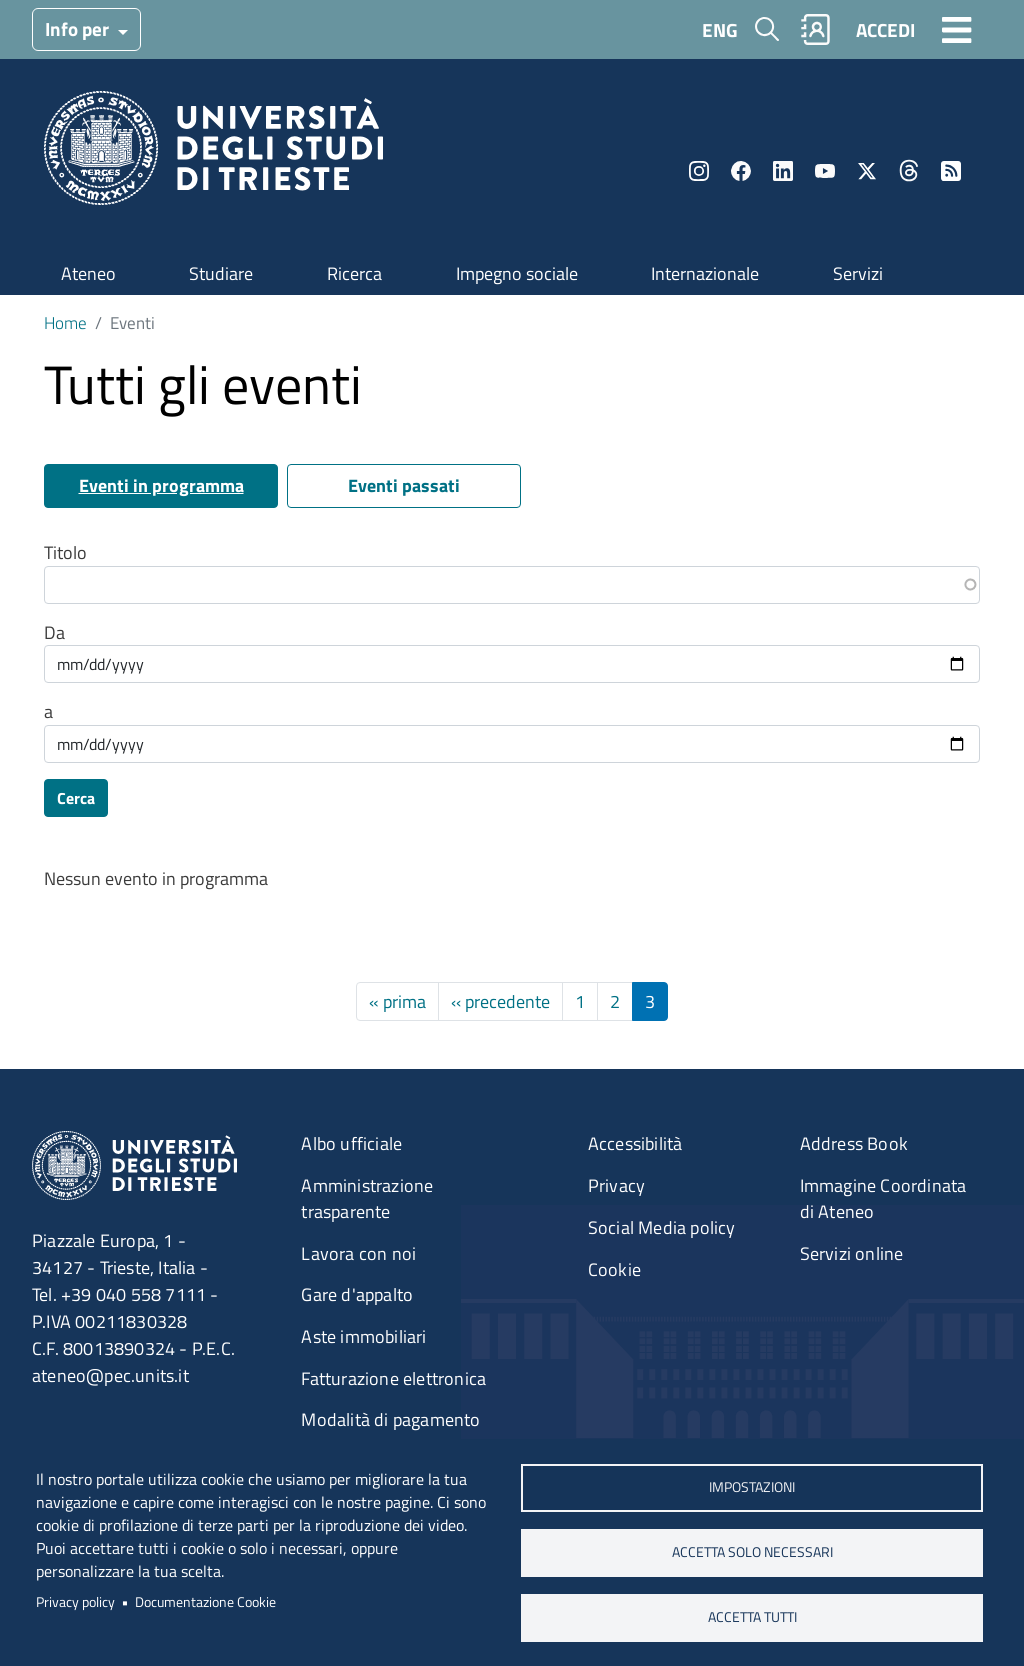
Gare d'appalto (357, 1294)
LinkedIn (783, 171)
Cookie (614, 1269)
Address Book (854, 1143)
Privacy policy (75, 1602)
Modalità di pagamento (390, 1419)
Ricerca (354, 273)
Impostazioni (752, 1487)
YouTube (825, 171)
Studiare (221, 273)
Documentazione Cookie (205, 1602)
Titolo (65, 553)
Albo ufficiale (351, 1143)
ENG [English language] (720, 29)
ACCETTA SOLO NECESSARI (751, 1552)
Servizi (858, 273)
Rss (951, 171)
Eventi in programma (161, 485)
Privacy (616, 1185)
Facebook (741, 171)
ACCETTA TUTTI (751, 1617)
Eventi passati (404, 485)
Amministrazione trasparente (367, 1198)
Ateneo (88, 273)
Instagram (699, 171)
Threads (909, 171)
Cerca (76, 798)
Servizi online (852, 1253)
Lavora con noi (358, 1253)
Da (54, 633)
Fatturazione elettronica (393, 1378)
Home (65, 322)
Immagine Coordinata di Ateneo (883, 1198)
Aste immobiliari (363, 1336)
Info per (79, 28)
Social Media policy (662, 1227)
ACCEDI (885, 29)
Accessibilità (635, 1143)
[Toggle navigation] (957, 29)
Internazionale (705, 273)
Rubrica (816, 29)
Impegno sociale (517, 273)
